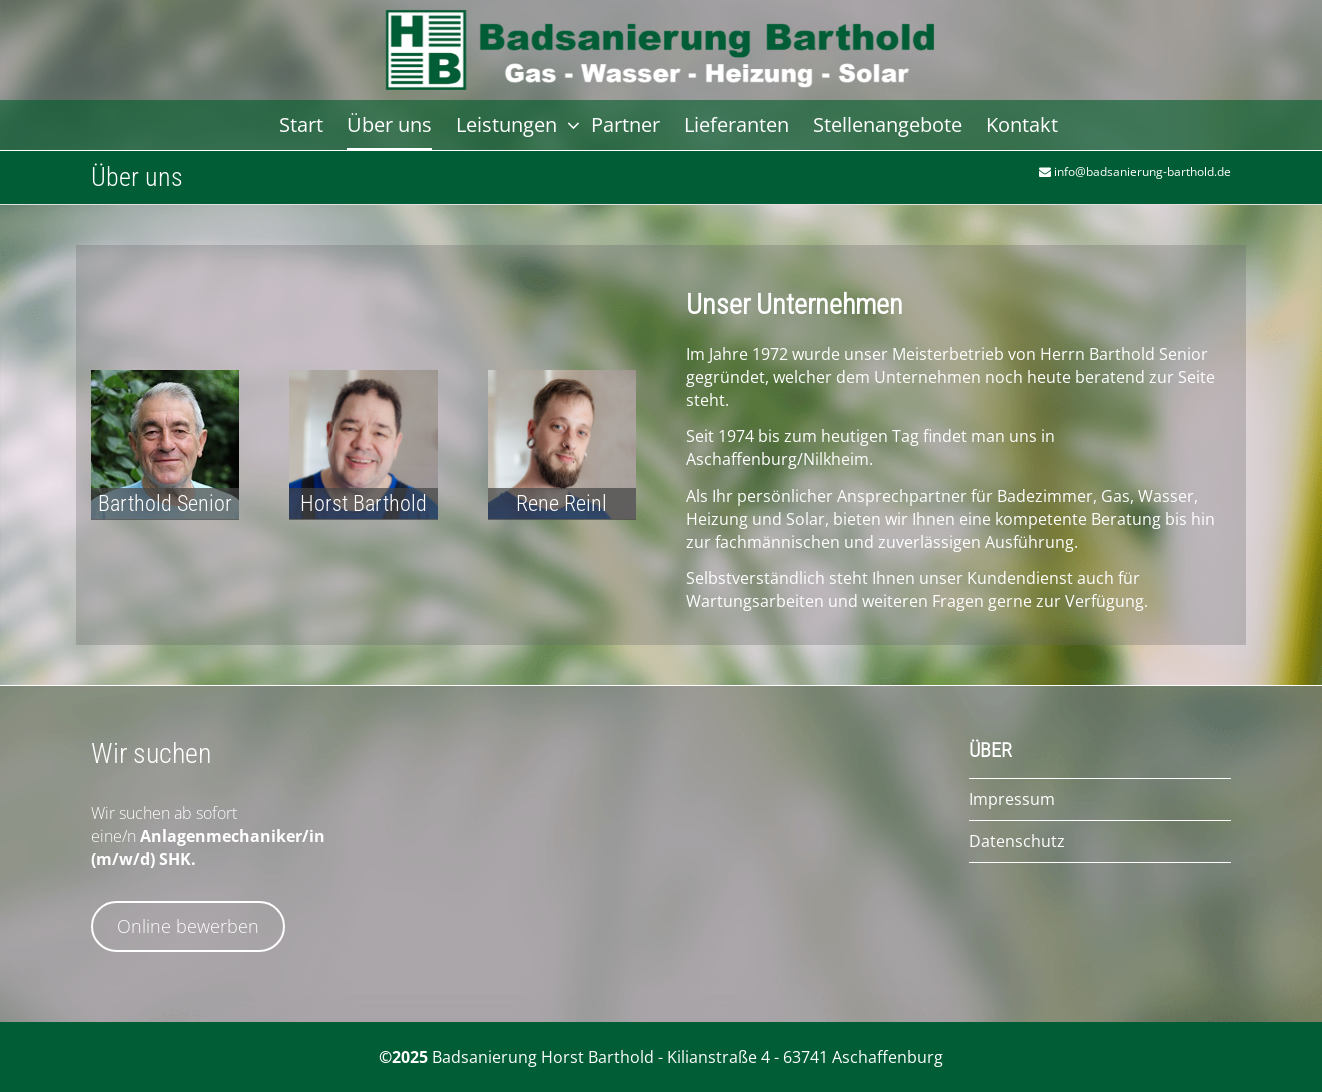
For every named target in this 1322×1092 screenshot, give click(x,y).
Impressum (1012, 799)
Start (301, 124)
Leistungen (509, 124)
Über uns (389, 124)
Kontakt (1022, 124)
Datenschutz (1017, 841)
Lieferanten (736, 124)
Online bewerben (188, 926)
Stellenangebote (887, 124)
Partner (625, 124)
